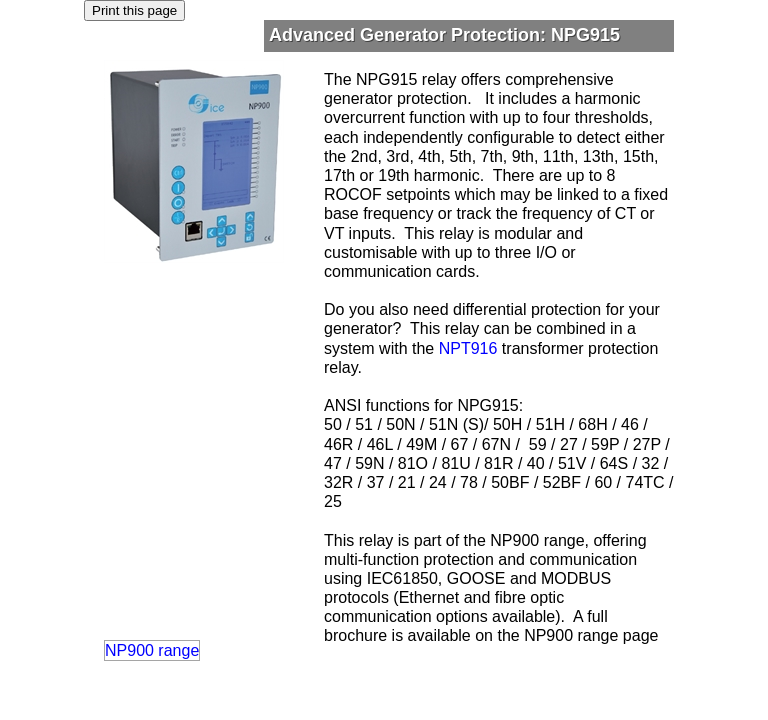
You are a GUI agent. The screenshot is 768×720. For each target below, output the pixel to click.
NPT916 (468, 348)
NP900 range (152, 650)
